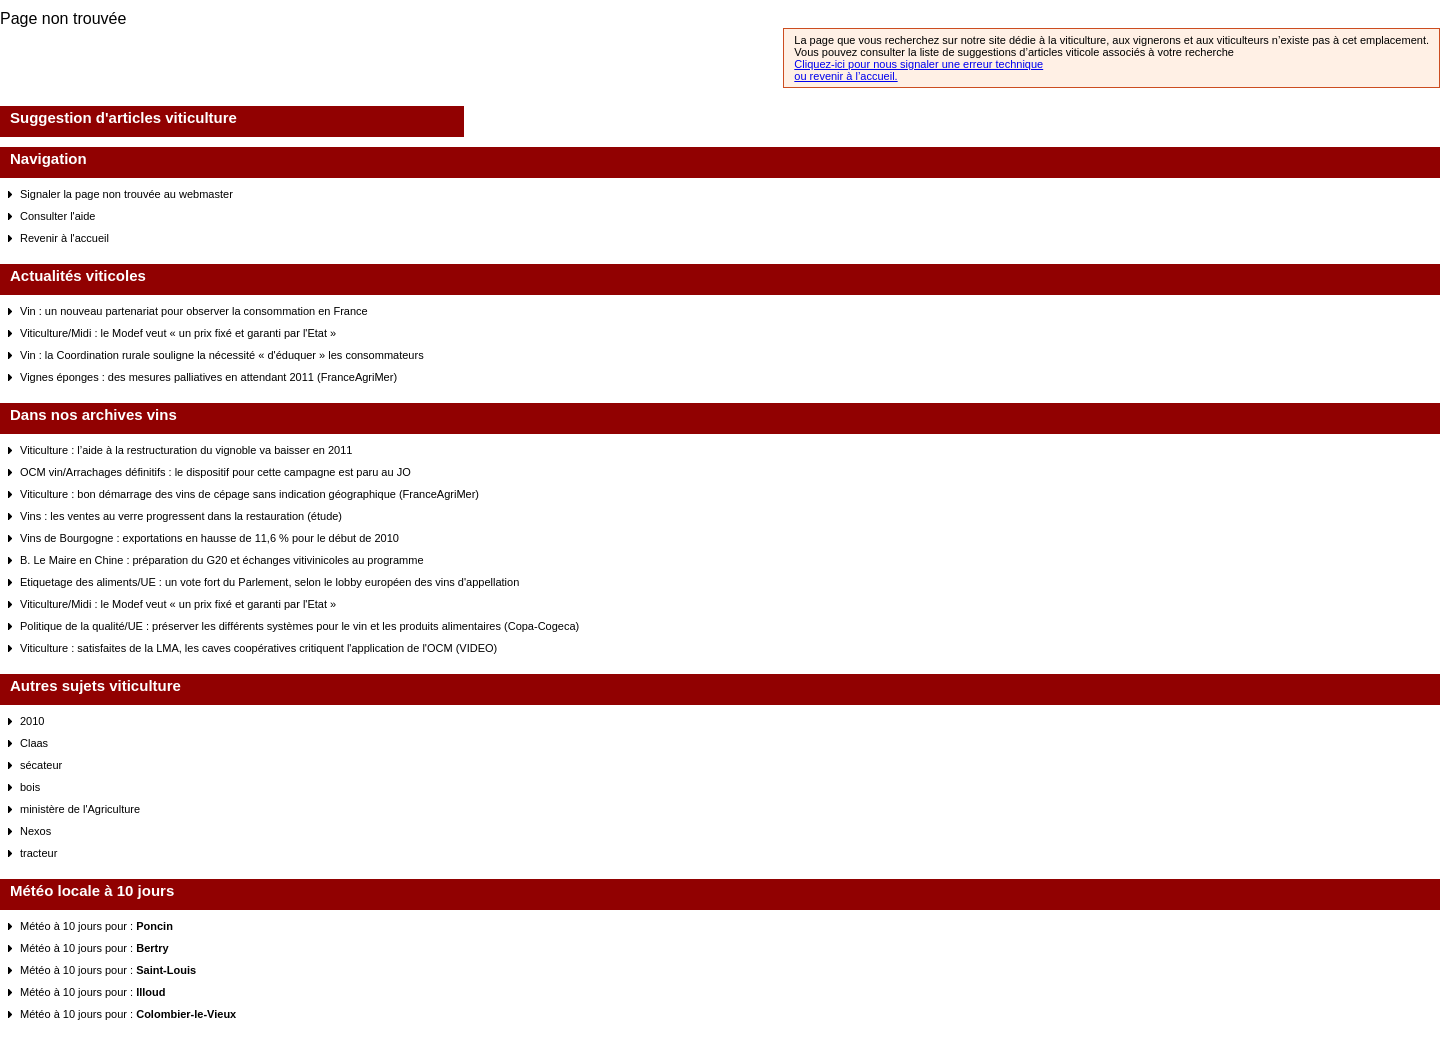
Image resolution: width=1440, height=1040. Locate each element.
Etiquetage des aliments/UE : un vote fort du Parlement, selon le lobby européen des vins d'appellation (269, 582)
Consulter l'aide (57, 216)
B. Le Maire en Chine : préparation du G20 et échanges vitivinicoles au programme (222, 560)
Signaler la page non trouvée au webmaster (126, 194)
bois (30, 787)
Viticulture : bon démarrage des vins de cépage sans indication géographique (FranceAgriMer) (249, 494)
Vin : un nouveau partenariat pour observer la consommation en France (194, 311)
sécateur (41, 765)
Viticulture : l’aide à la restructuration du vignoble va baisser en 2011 (186, 450)
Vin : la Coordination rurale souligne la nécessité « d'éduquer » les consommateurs (222, 355)
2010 (32, 721)
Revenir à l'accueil (64, 238)
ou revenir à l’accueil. (845, 76)
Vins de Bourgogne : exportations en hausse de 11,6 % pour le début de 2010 (209, 538)
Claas (34, 743)
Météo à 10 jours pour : (96, 926)
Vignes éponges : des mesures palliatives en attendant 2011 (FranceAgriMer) (208, 377)
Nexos (35, 831)
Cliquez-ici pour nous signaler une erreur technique (918, 64)
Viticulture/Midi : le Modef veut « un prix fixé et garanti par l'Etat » (178, 333)
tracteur (38, 853)
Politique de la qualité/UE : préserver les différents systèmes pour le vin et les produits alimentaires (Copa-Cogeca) (299, 626)
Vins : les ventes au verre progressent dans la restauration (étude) (181, 516)
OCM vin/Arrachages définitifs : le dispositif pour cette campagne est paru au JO (215, 472)
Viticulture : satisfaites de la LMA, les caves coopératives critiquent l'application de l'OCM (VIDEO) (258, 648)
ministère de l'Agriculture (80, 809)
